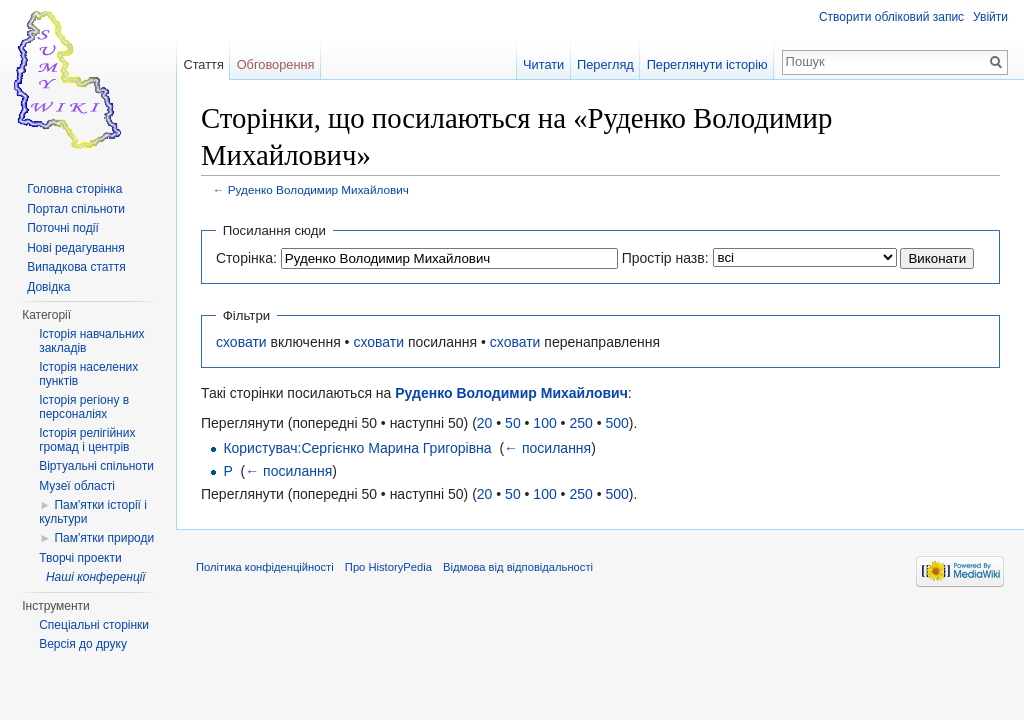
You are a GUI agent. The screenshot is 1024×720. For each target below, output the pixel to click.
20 (485, 423)
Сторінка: (246, 258)
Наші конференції (95, 577)
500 (616, 423)
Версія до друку (83, 644)
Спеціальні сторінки (94, 625)
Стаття (203, 64)
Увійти (990, 17)
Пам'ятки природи (104, 538)
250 (580, 423)
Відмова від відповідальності (518, 567)
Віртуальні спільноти (96, 466)
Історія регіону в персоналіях (84, 407)
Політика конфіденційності (265, 567)
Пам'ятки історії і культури (93, 512)
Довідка (48, 287)
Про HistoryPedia (388, 567)
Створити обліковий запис (891, 17)
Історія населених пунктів (88, 374)
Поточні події (63, 228)
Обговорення (276, 64)
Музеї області (77, 486)
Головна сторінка (74, 189)
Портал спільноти (76, 209)
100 (544, 423)
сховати (241, 342)
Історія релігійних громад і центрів (87, 440)
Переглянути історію (707, 64)
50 (513, 423)
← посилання (547, 448)
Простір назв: (665, 258)
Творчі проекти (80, 558)
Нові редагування (76, 248)
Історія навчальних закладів (91, 341)
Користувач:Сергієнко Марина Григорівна (357, 448)
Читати (543, 64)
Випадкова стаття (76, 267)
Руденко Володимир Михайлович (318, 189)
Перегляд (605, 64)
